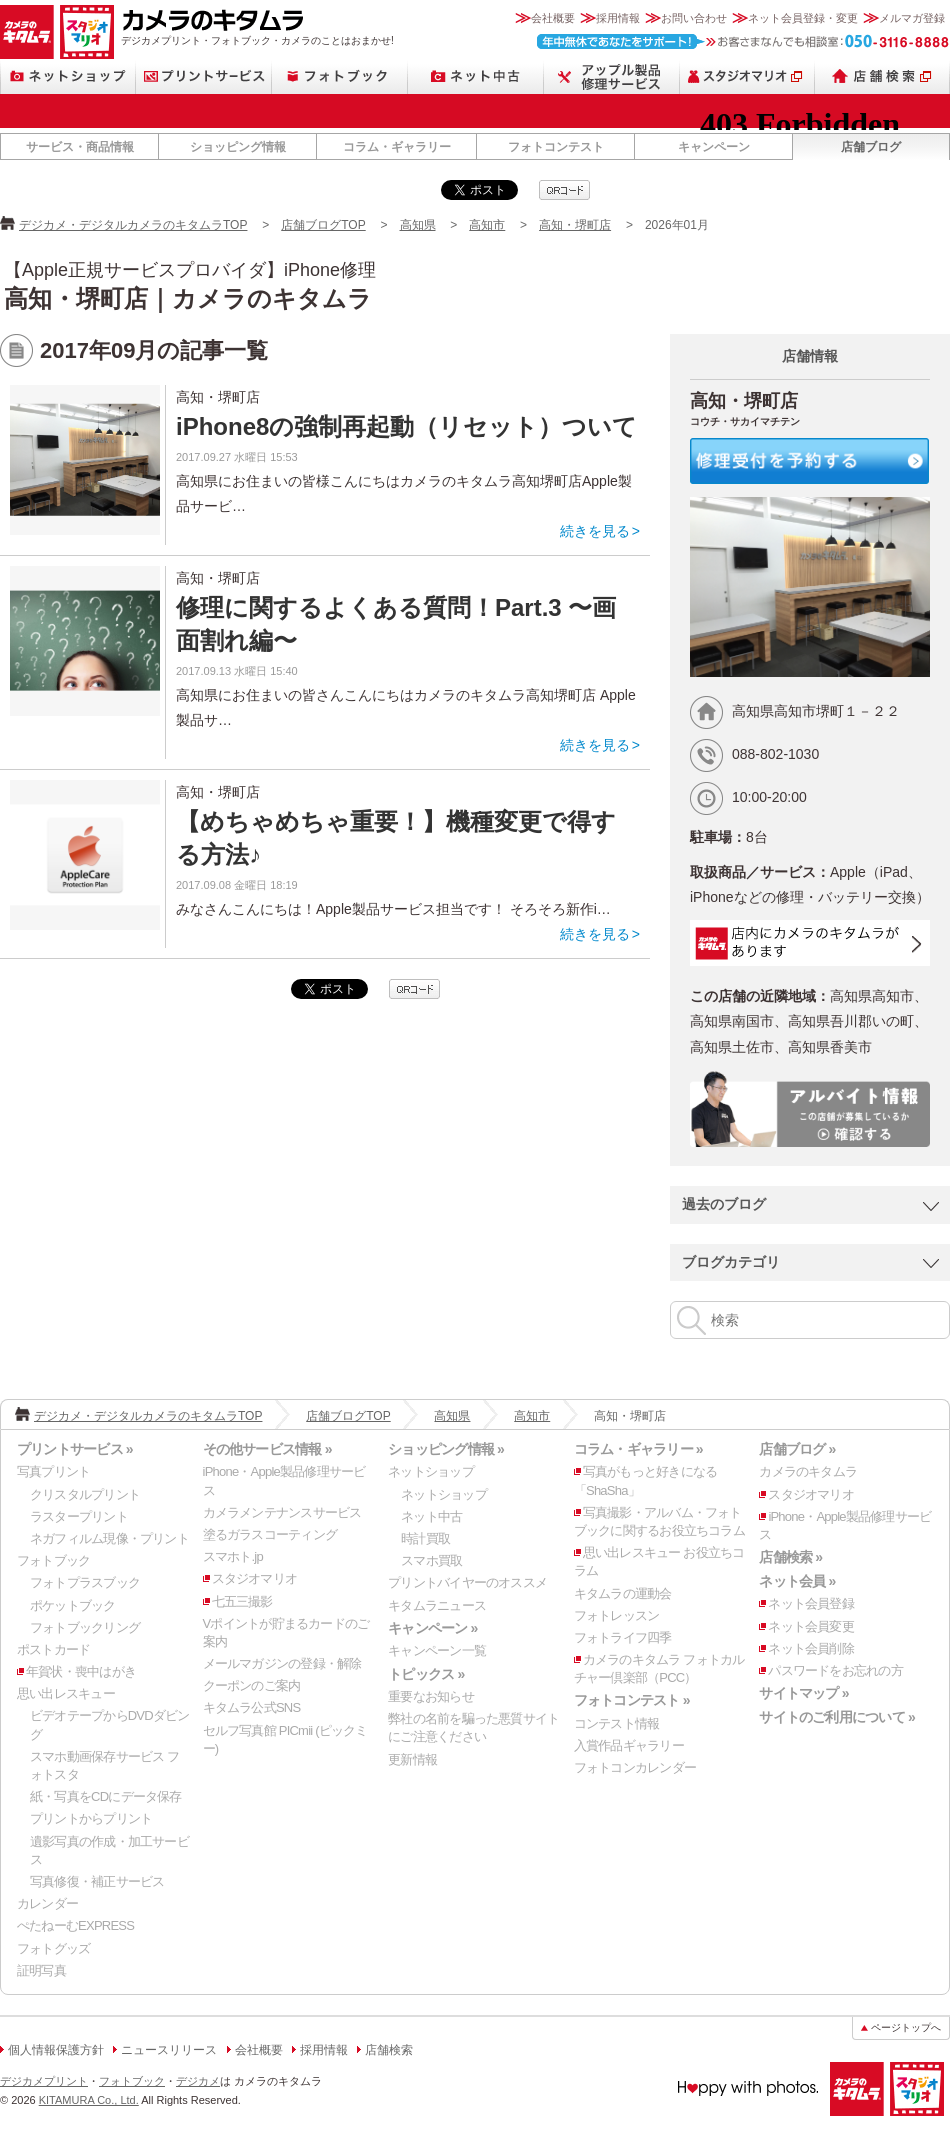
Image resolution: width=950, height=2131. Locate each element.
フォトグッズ (53, 1948)
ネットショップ (68, 76)
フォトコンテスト (556, 147)
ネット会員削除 (811, 1648)
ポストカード (53, 1649)
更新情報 (412, 1759)
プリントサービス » (75, 1449)
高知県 (418, 225)
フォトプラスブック (85, 1582)
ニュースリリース (169, 2050)
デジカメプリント (44, 2081)
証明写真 (41, 1970)
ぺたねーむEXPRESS (75, 1925)
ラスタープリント (79, 1516)
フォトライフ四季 (623, 1637)
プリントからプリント (91, 1818)
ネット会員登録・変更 (803, 18)
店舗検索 (882, 76)
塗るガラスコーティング (270, 1534)
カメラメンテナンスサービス (282, 1512)
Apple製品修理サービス (612, 76)
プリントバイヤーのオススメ (467, 1582)
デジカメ (198, 2081)
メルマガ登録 (912, 18)
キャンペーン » (432, 1628)
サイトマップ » (803, 1693)
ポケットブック (73, 1605)
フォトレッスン (617, 1615)
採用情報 (618, 18)
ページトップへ (906, 2027)
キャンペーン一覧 (437, 1650)
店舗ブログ (871, 147)
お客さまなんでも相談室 (743, 41)
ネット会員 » (797, 1581)
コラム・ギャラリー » (638, 1449)
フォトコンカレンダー (635, 1767)
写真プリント (53, 1471)
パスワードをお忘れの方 (835, 1670)
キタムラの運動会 (623, 1593)
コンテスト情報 (617, 1723)
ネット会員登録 (811, 1603)
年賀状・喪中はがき (81, 1671)
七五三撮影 (242, 1601)
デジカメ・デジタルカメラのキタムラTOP (133, 225)
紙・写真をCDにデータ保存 (106, 1796)
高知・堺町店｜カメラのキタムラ (188, 298)
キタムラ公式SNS (252, 1707)
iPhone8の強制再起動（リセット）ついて (406, 426)
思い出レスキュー (66, 1693)
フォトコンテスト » (632, 1700)
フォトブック (340, 76)
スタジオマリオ (87, 32)
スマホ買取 (431, 1560)
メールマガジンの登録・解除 (282, 1663)
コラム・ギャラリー (397, 147)
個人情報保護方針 (56, 2050)
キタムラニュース (437, 1605)
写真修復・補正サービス (97, 1881)
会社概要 (553, 18)
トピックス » (426, 1674)
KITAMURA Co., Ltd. (89, 2100)
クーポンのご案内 (252, 1685)
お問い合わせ (694, 18)
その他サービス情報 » (267, 1449)
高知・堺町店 (575, 225)
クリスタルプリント (85, 1494)
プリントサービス (204, 76)
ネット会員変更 (811, 1626)
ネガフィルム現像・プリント (109, 1538)
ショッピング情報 (238, 147)
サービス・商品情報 (80, 147)
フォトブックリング (85, 1627)
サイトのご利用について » (837, 1717)
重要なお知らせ (431, 1696)
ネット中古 (476, 76)
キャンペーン (714, 147)
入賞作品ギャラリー (629, 1745)
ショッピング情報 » (446, 1449)
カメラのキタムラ (27, 32)
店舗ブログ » (797, 1449)
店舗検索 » (790, 1557)
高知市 (487, 225)
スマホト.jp (233, 1556)
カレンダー (47, 1903)
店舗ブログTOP (323, 225)
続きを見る (595, 531)
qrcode (564, 190)
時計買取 (425, 1538)
